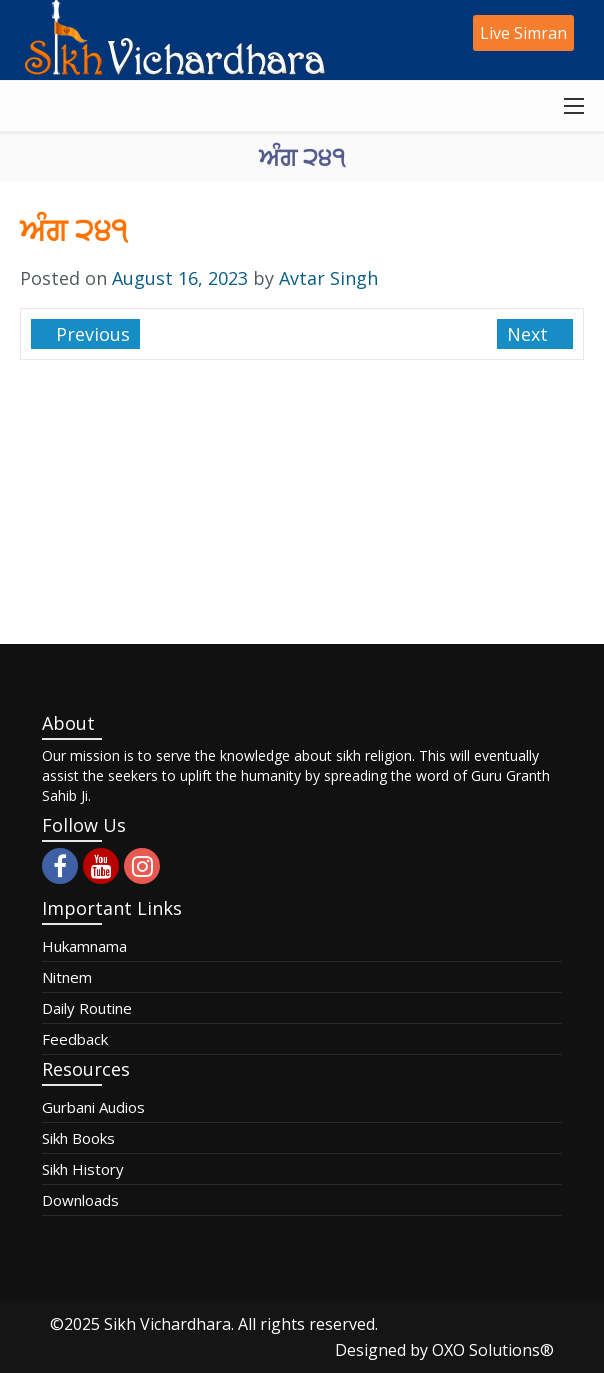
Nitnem (67, 977)
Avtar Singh (328, 278)
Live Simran (523, 33)
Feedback (75, 1039)
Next (530, 334)
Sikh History (83, 1169)
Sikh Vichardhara (167, 1324)
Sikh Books (78, 1138)
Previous (90, 334)
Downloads (80, 1200)
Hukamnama (84, 946)
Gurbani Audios (93, 1107)
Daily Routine (87, 1008)
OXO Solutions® (493, 1350)
